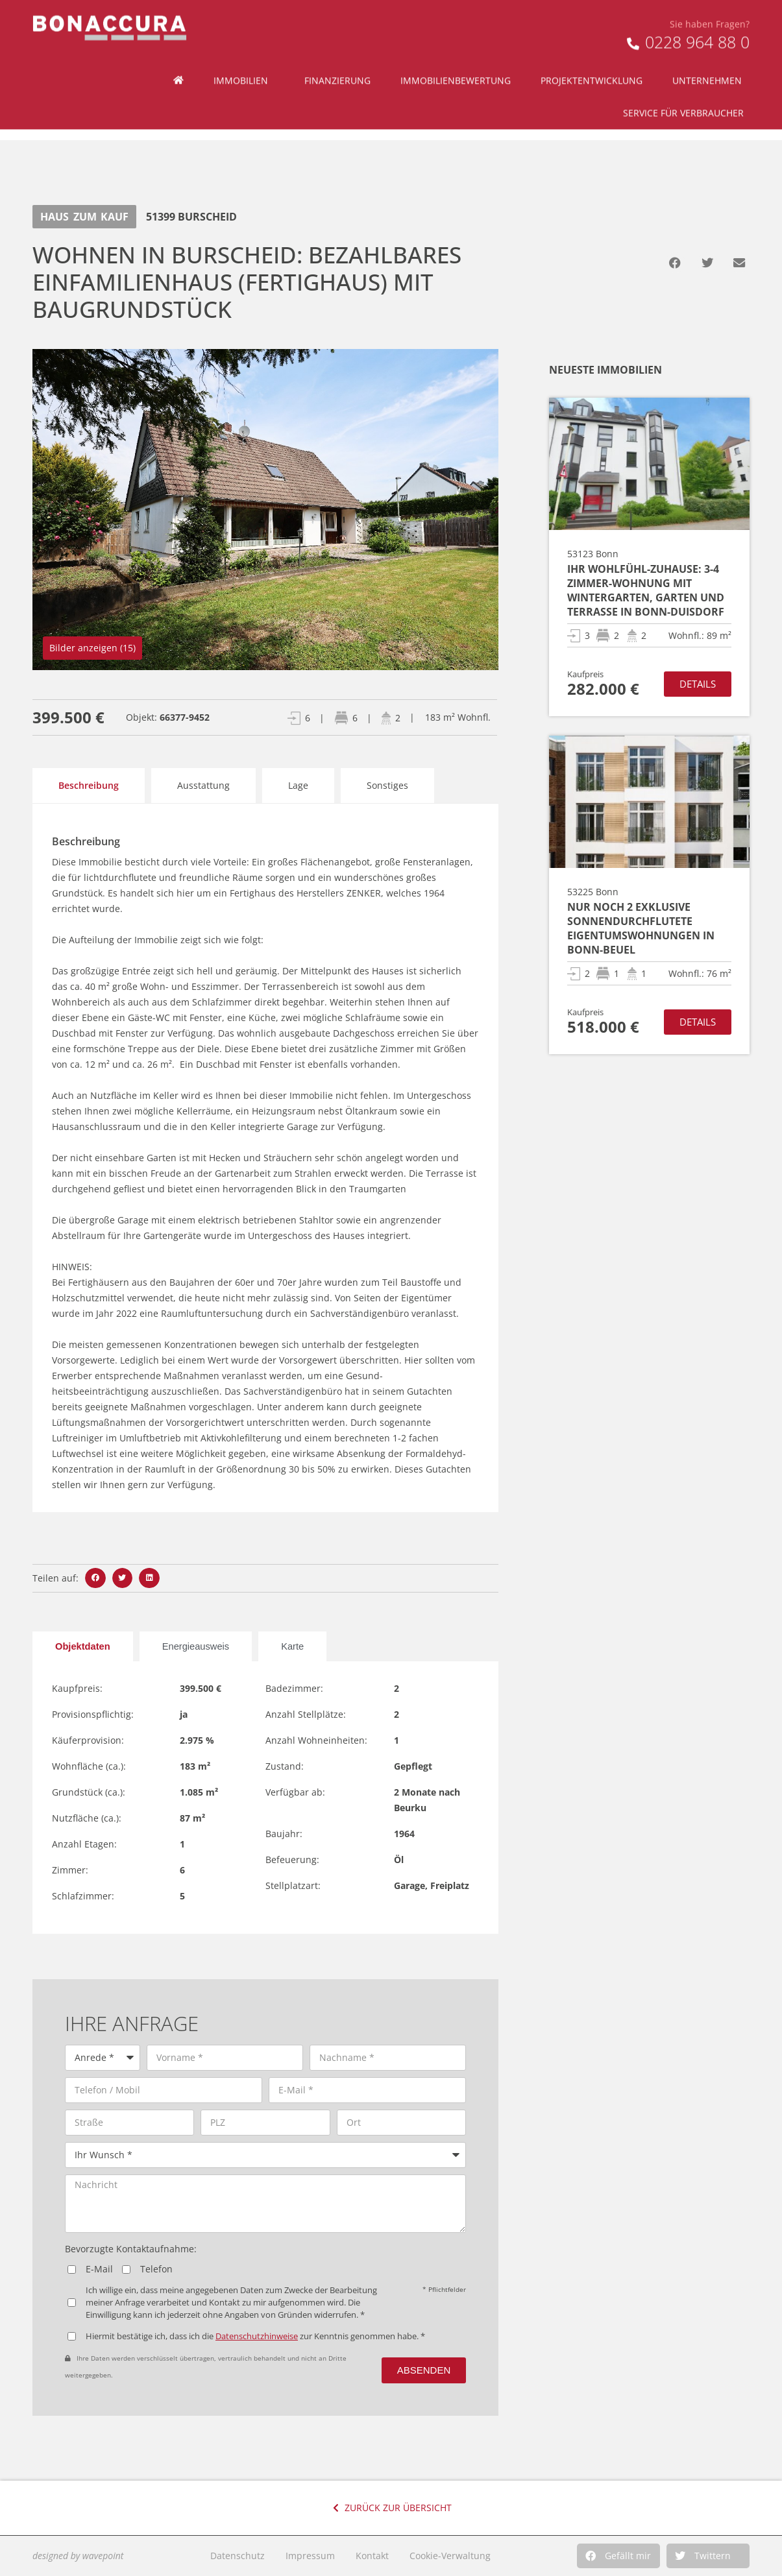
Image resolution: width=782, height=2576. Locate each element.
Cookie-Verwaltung (450, 2555)
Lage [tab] (298, 785)
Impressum (310, 2555)
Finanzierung (337, 55)
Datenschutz (237, 2555)
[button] (618, 2556)
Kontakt (372, 2555)
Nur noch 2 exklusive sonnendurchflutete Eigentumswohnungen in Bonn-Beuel (641, 928)
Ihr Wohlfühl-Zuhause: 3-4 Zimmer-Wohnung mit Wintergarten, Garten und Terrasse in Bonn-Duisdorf (645, 590)
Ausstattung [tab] (203, 785)
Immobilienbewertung (455, 55)
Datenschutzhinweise (256, 2336)
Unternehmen (710, 55)
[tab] (82, 1646)
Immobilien (244, 55)
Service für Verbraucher (686, 88)
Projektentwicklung (591, 55)
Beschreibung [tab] (88, 785)
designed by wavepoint (77, 2555)
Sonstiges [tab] (387, 785)
